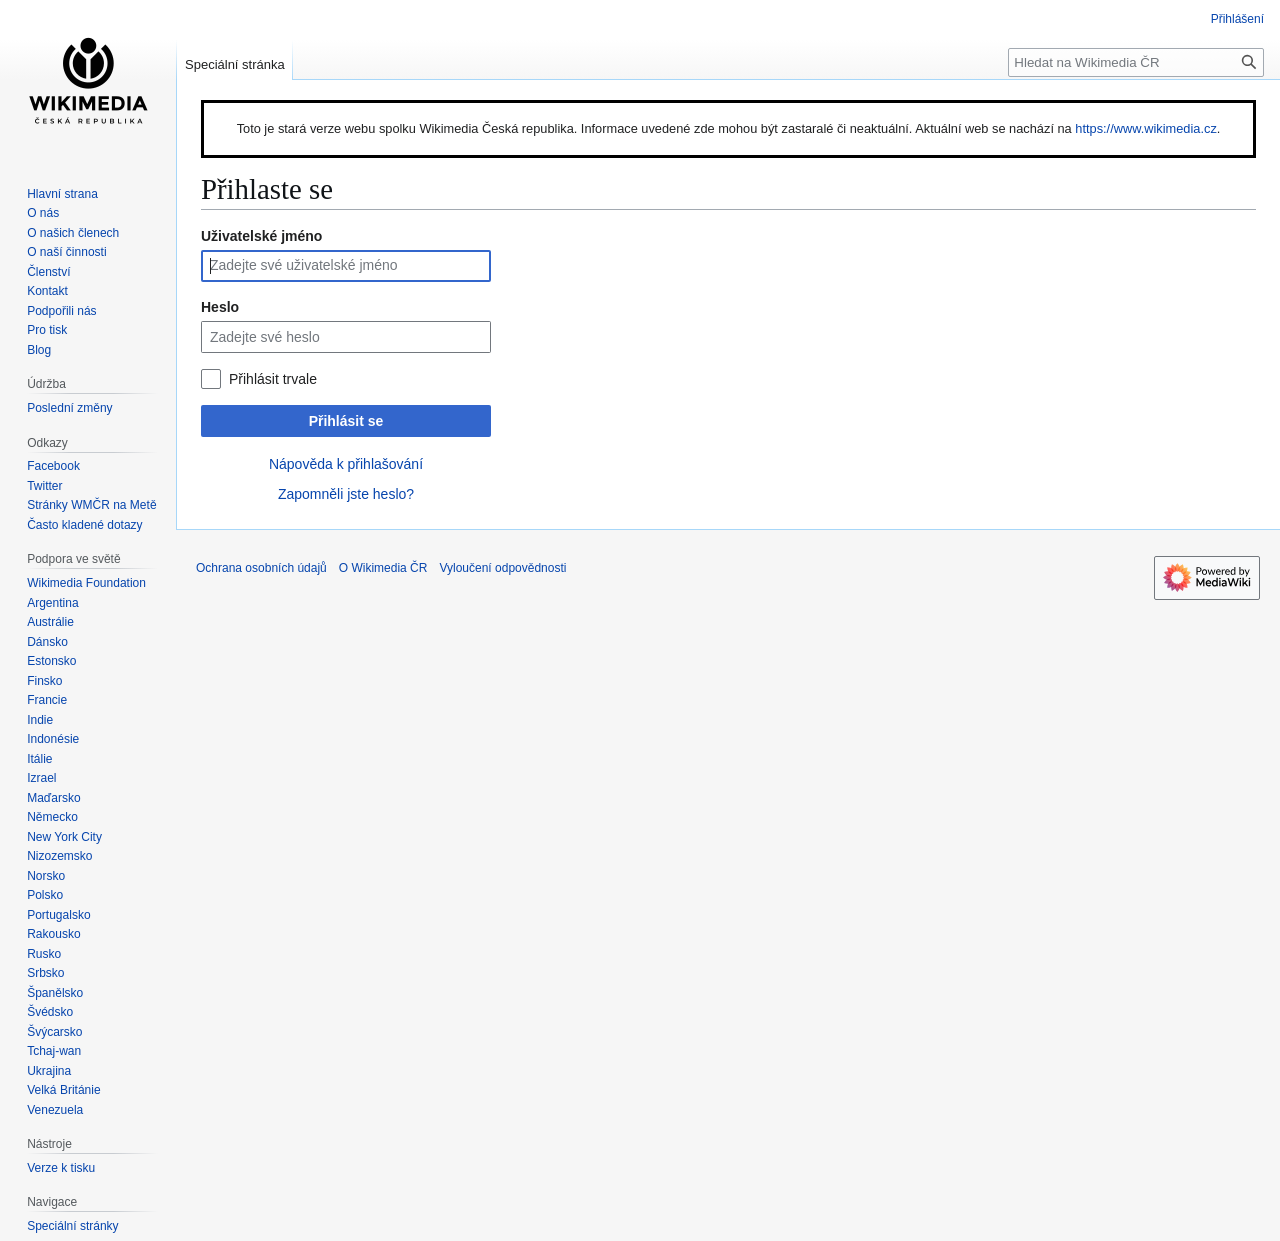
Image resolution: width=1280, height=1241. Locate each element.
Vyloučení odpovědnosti (502, 568)
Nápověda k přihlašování (346, 464)
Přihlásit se (346, 421)
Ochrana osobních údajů (261, 568)
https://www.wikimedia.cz (1146, 128)
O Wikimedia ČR (383, 568)
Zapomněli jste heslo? (346, 494)
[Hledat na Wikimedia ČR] (1136, 62)
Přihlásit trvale (273, 379)
